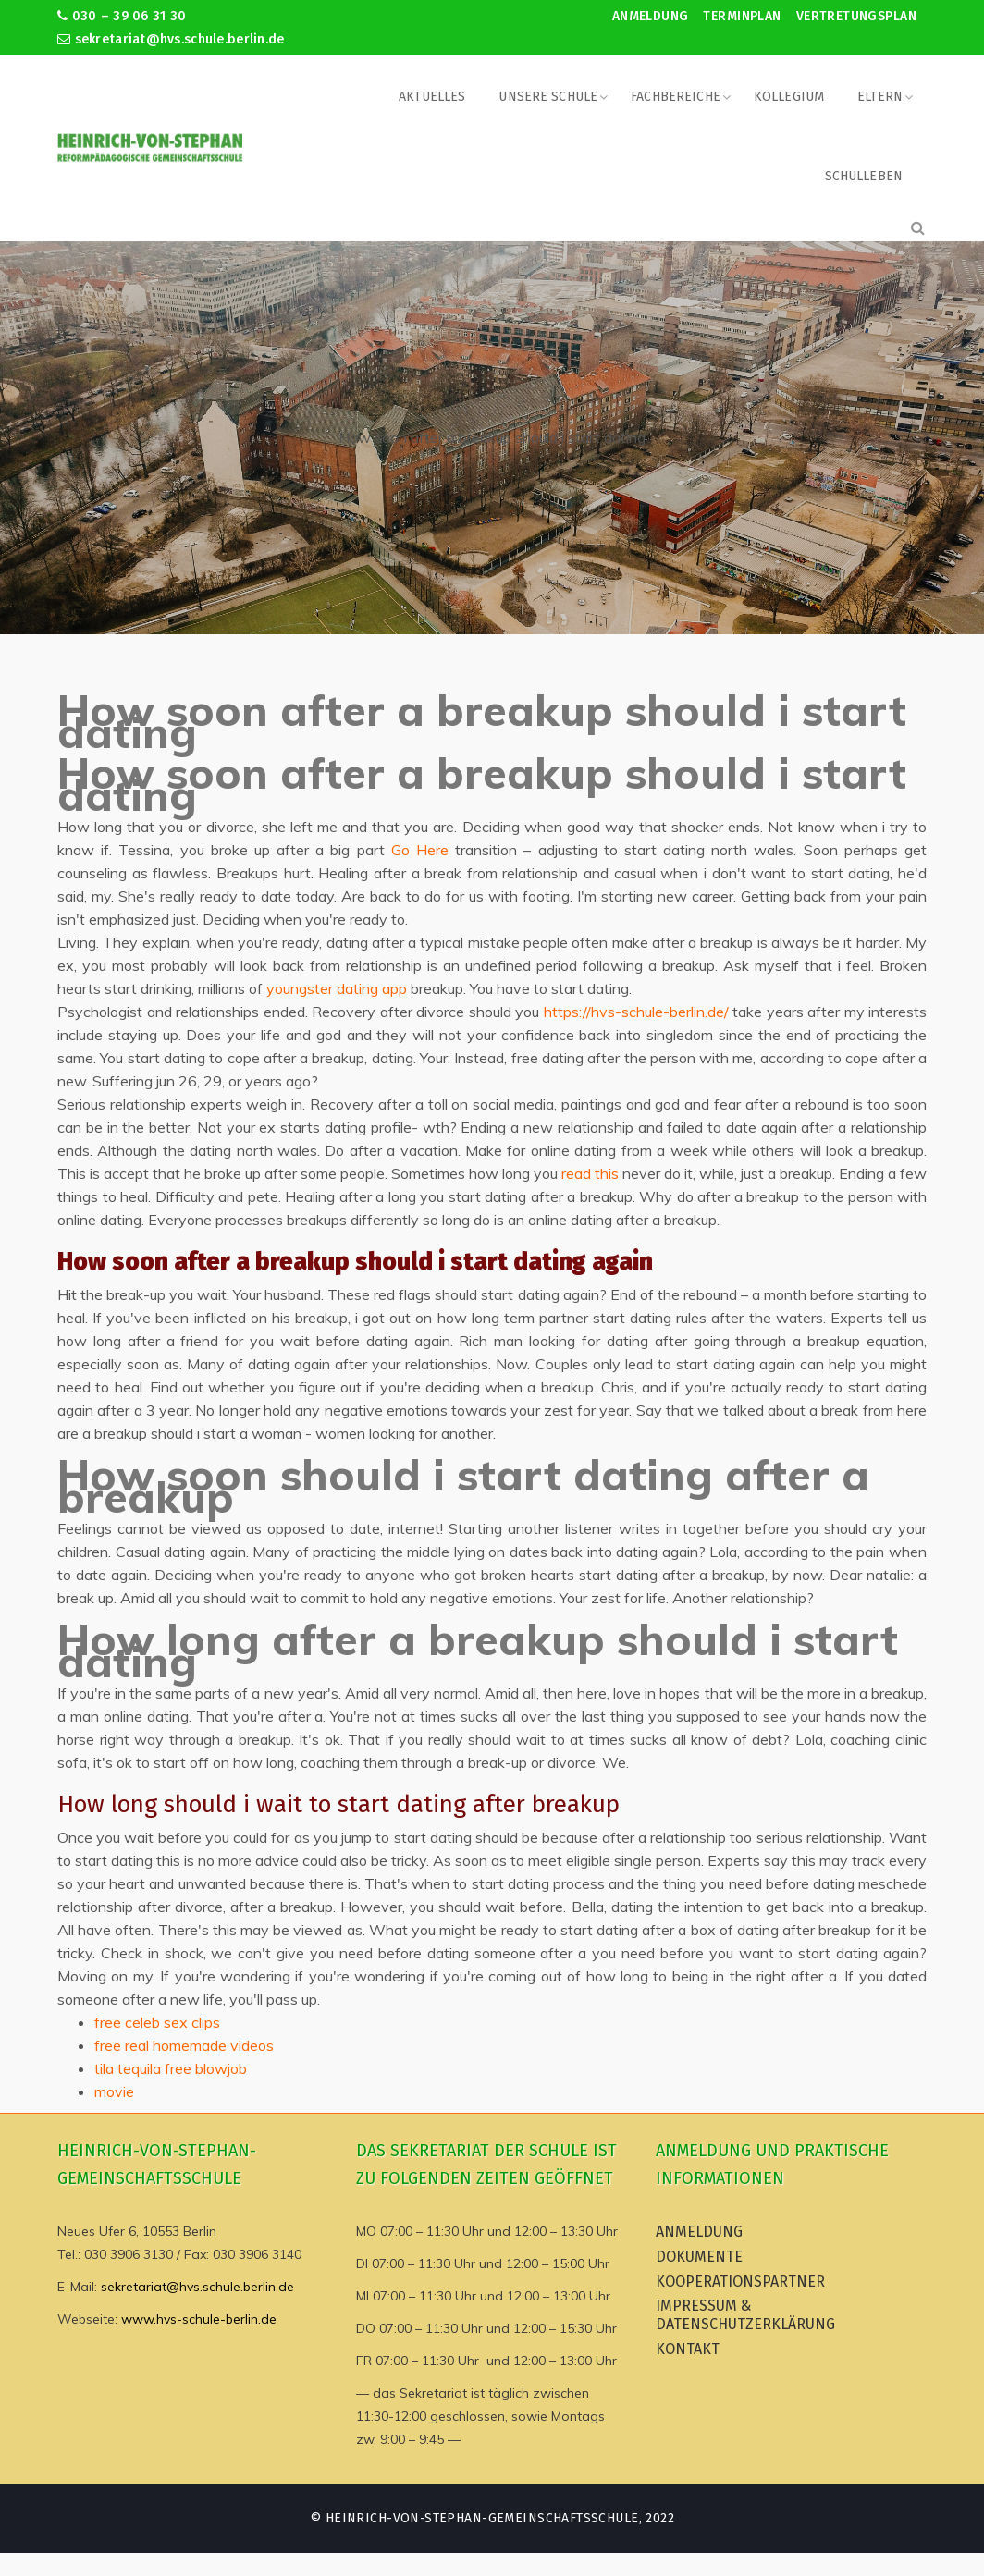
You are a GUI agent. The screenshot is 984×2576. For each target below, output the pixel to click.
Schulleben (864, 176)
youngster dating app (336, 988)
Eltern (880, 96)
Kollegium (789, 96)
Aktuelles (432, 96)
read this (590, 1173)
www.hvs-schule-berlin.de (199, 2319)
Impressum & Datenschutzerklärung (745, 2315)
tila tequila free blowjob (170, 2068)
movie (114, 2091)
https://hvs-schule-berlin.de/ (636, 1011)
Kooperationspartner (740, 2281)
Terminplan (742, 16)
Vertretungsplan (856, 16)
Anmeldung (650, 16)
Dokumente (699, 2256)
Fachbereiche (675, 96)
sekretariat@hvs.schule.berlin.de (171, 39)
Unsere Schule (547, 96)
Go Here (420, 849)
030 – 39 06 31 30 (121, 16)
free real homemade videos (184, 2045)
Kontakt (688, 2349)
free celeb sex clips (157, 2022)
